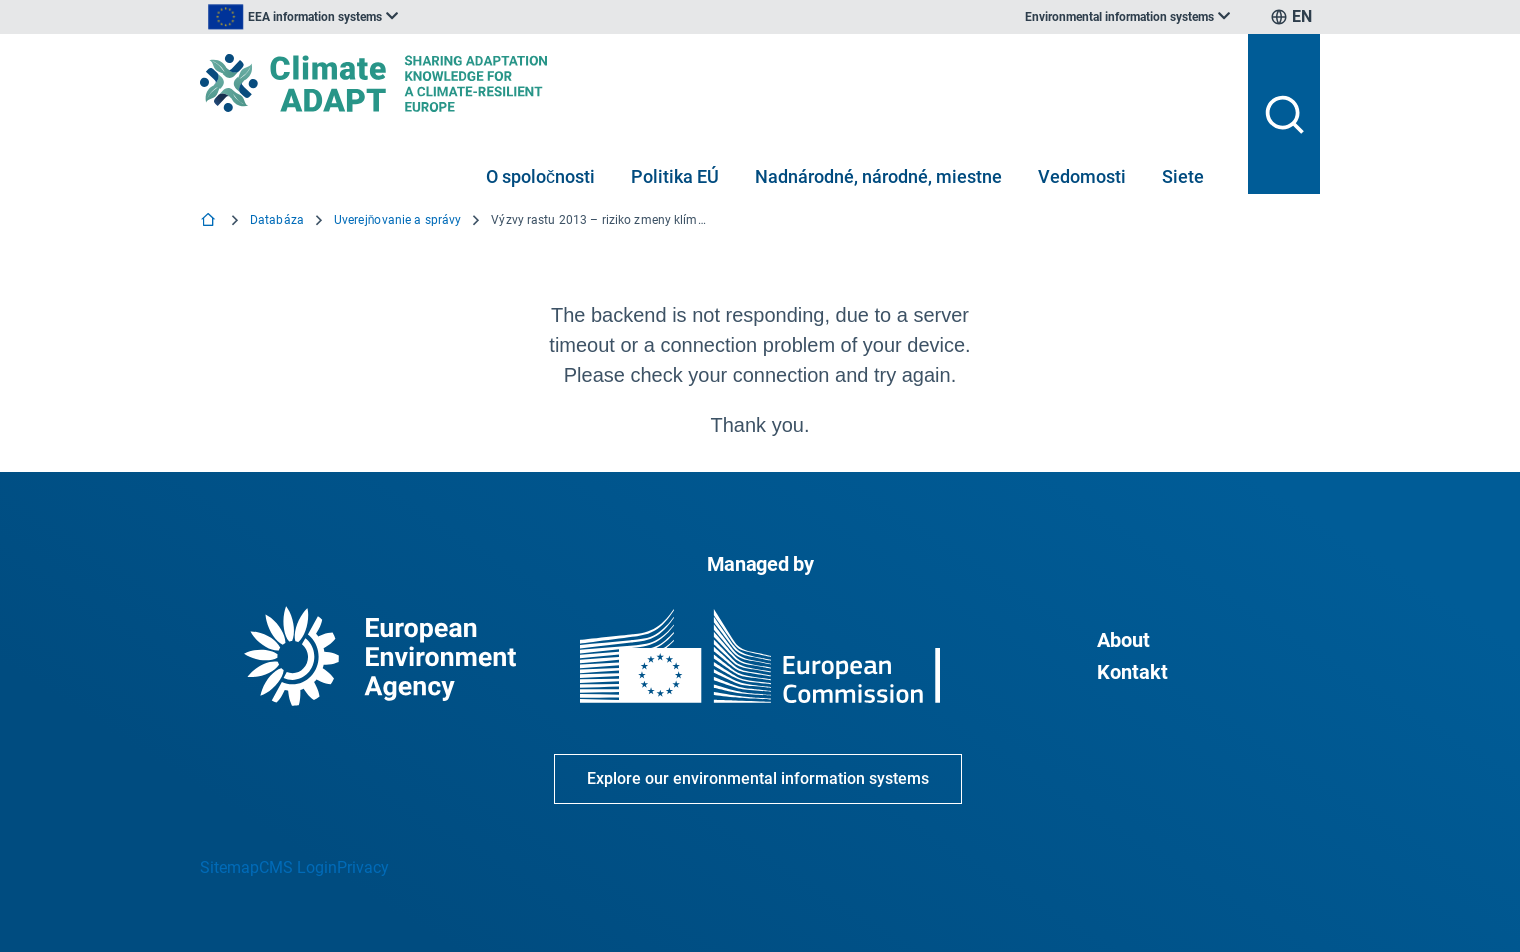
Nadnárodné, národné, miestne (878, 176)
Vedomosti (1082, 176)
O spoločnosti (540, 176)
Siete (1183, 176)
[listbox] (402, 17)
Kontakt (1132, 672)
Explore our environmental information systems (758, 778)
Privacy (363, 867)
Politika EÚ (675, 176)
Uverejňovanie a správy (397, 220)
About (1123, 640)
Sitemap (229, 867)
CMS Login (298, 867)
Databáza (277, 220)
